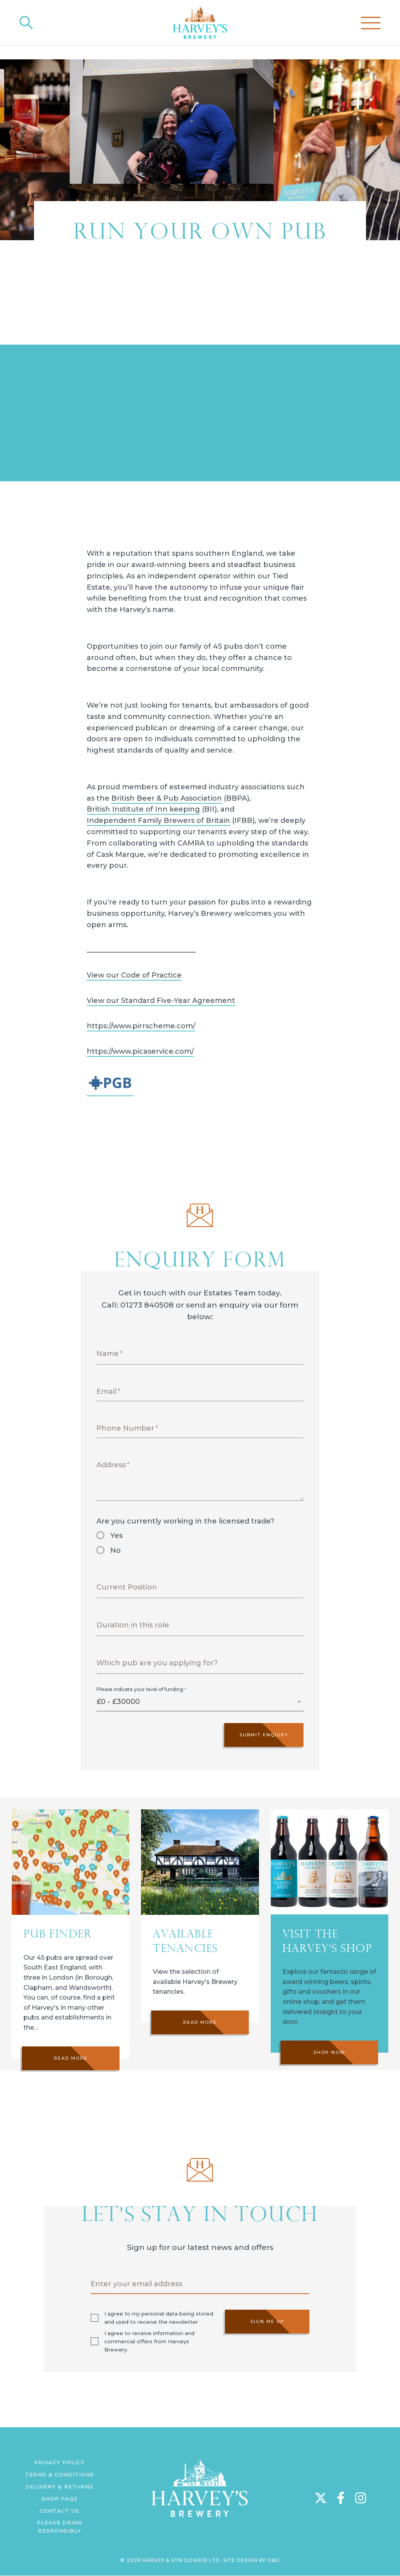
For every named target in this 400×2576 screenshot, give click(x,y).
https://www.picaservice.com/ (140, 1051)
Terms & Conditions (59, 2474)
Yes (116, 1535)
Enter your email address (136, 2284)
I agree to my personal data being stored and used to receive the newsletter (158, 2317)
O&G (273, 2560)
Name (107, 1353)
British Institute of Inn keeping (143, 809)
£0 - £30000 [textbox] (118, 1701)
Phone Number (125, 1428)
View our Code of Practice (134, 975)
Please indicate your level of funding (139, 1689)
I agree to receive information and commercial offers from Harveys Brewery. (149, 2341)
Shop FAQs (59, 2499)
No (115, 1550)
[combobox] (200, 1703)
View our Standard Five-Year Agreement (161, 1000)
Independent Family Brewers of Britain (158, 820)
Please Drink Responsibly (59, 2526)
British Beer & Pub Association (166, 798)
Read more (71, 2063)
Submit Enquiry (263, 1735)
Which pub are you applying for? (157, 1663)
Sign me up (267, 2321)
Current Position (126, 1587)
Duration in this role (132, 1625)
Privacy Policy (59, 2462)
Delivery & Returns (59, 2486)
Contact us (59, 2511)
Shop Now (329, 2088)
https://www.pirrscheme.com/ (141, 1025)
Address (111, 1465)
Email (106, 1391)
